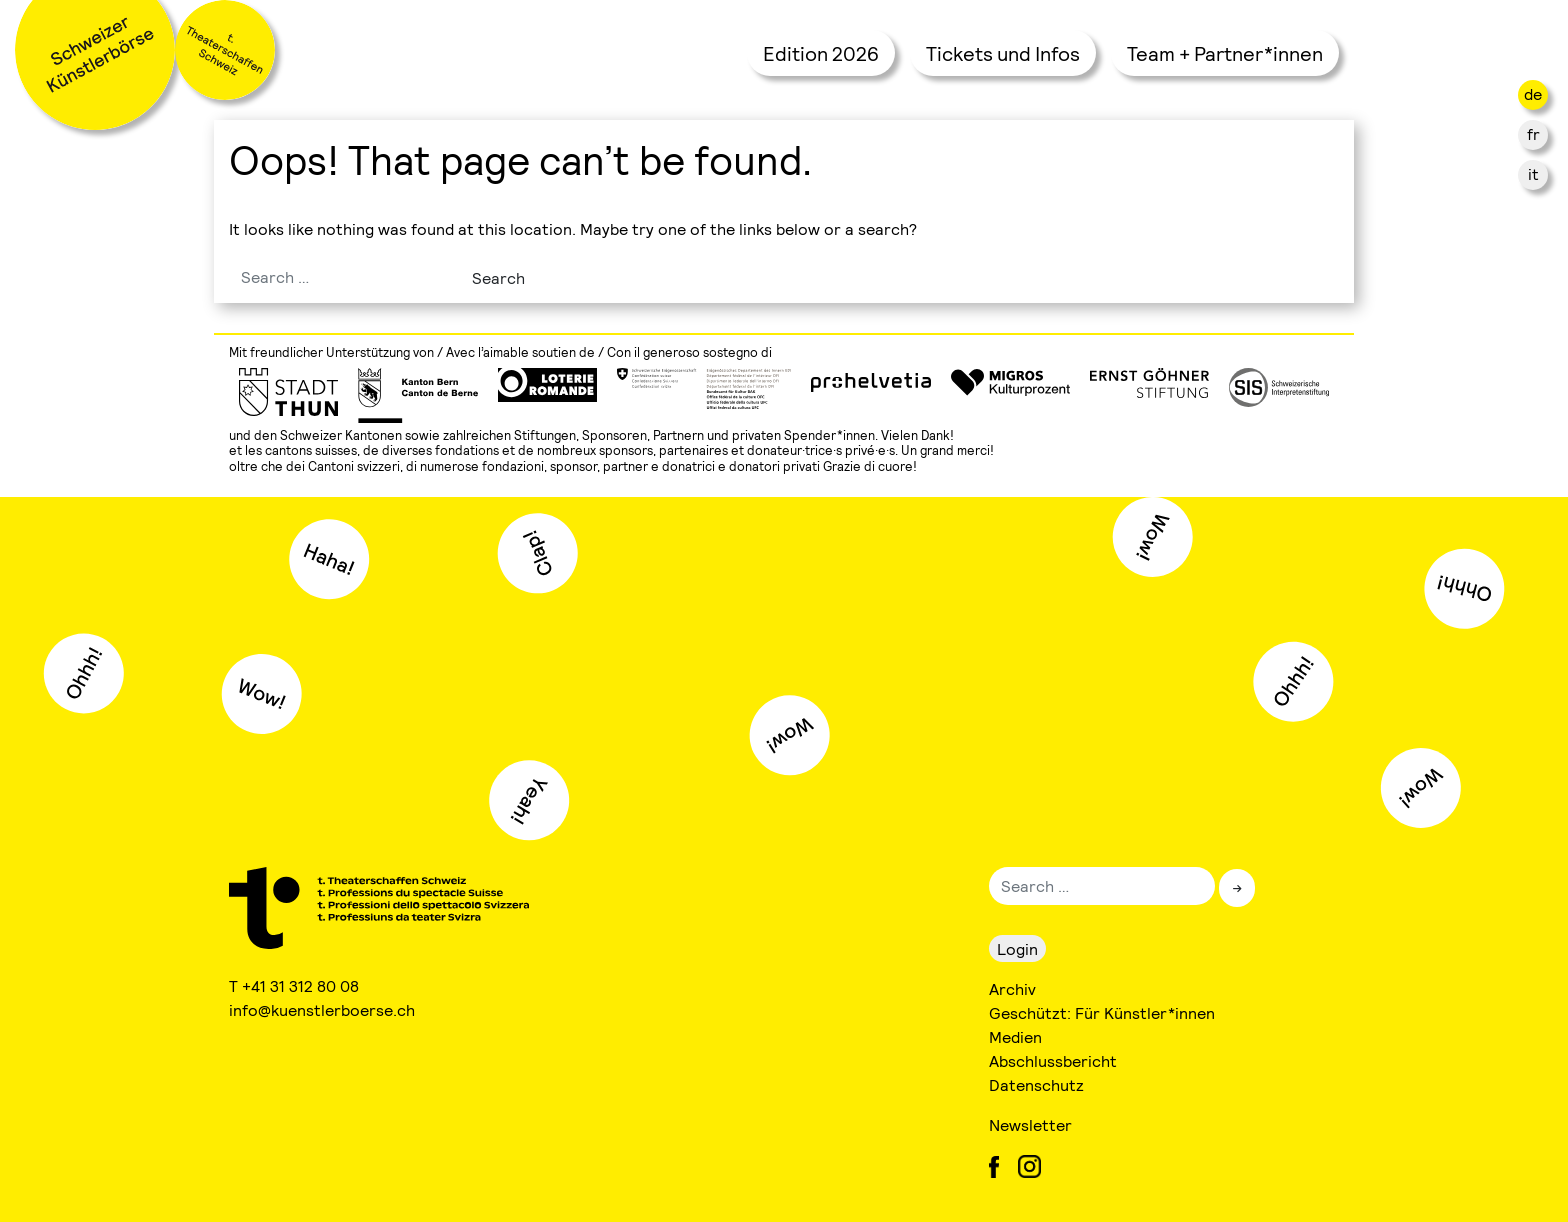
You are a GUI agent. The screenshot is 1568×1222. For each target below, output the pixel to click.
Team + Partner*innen (1225, 53)
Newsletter (1030, 1124)
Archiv (1012, 988)
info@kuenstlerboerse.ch (323, 1009)
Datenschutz (1036, 1084)
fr (1533, 133)
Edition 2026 (821, 53)
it (1533, 173)
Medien (1015, 1036)
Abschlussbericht (1053, 1060)
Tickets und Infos (1003, 53)
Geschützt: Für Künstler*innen (1102, 1012)
